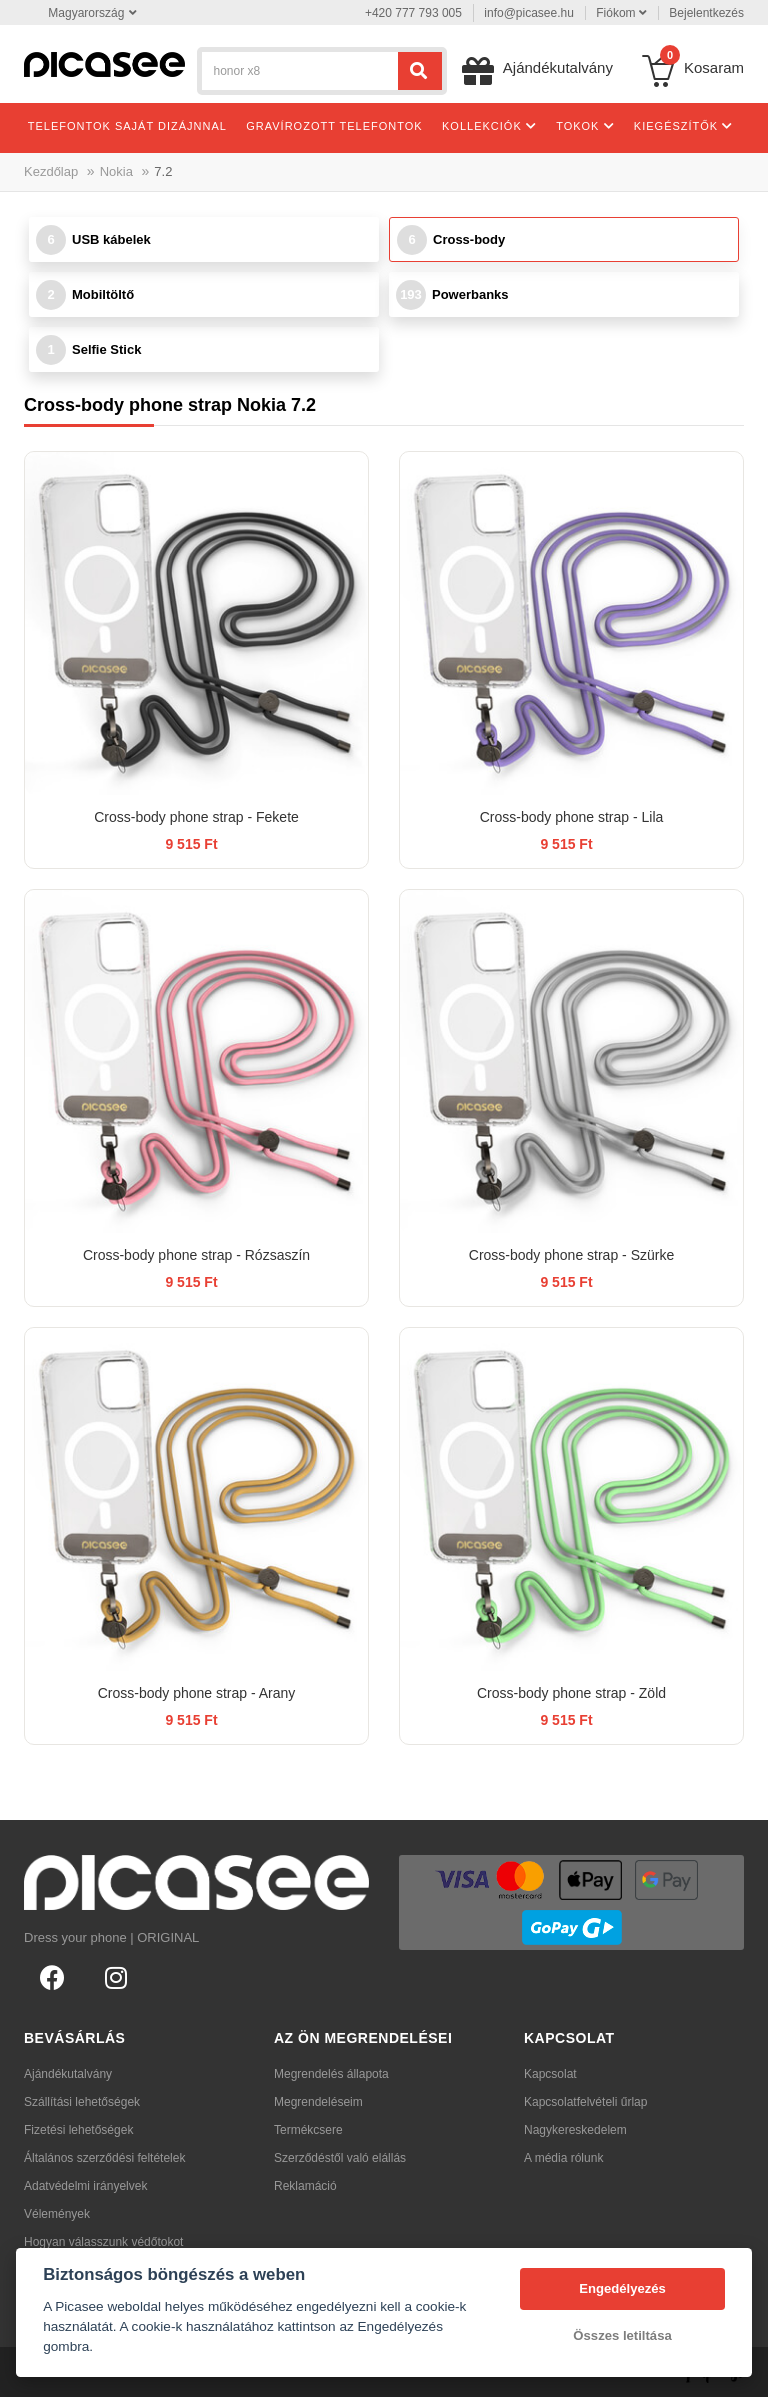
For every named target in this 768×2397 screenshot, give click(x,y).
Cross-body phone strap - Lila (572, 817)
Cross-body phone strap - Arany (197, 1693)
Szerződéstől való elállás (340, 2158)
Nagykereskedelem (575, 2130)
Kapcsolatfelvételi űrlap (585, 2102)
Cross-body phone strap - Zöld (571, 1693)
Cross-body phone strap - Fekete (196, 817)
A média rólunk (563, 2158)
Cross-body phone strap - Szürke (571, 1255)
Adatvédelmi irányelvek (85, 2186)
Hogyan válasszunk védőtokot (103, 2242)
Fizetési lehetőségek (78, 2130)
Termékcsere (308, 2130)
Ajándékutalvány (68, 2074)
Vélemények (57, 2214)
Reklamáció (305, 2186)
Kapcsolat (550, 2074)
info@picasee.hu (529, 13)
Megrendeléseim (318, 2102)
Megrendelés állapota (331, 2074)
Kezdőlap (51, 171)
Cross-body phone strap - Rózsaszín (196, 1255)
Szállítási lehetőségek (82, 2102)
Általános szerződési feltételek (104, 2158)
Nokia (116, 171)
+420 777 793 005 (413, 13)
